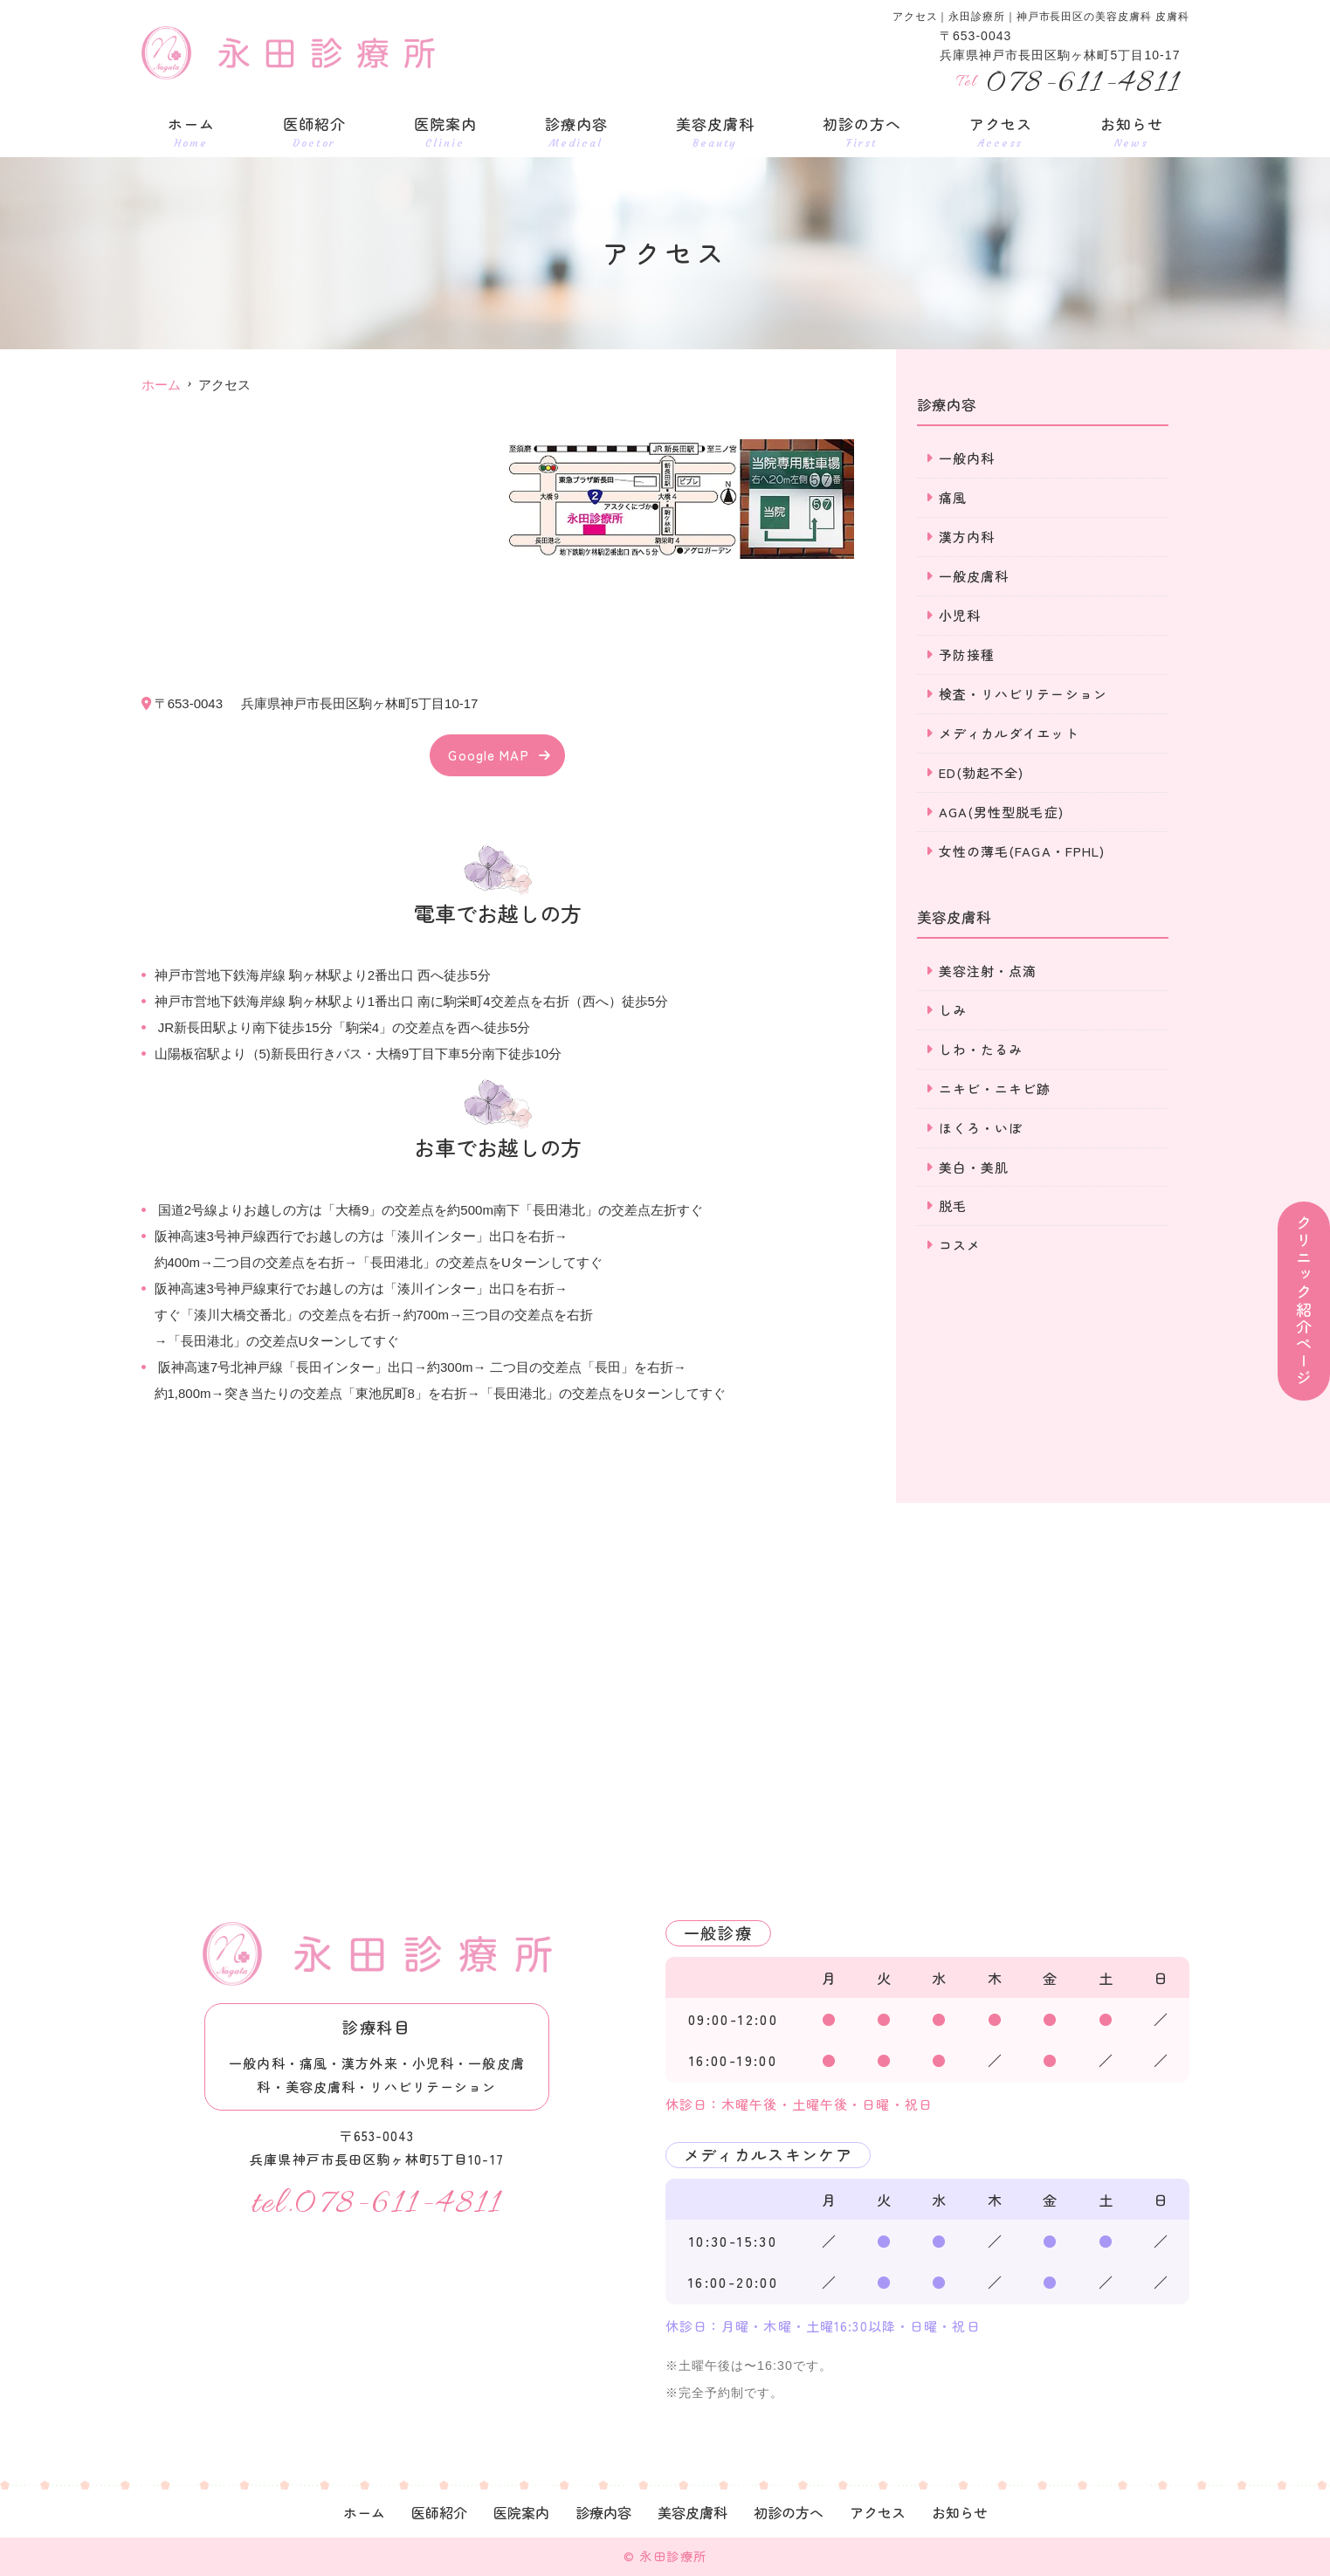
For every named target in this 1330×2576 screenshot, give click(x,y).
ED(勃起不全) (981, 772)
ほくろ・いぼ (981, 1128)
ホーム (191, 131)
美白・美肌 (974, 1168)
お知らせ (1131, 131)
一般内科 (967, 458)
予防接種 (967, 654)
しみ (953, 1011)
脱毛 (953, 1207)
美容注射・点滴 (988, 971)
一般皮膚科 (974, 576)
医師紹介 (314, 131)
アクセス (1000, 131)
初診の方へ (862, 131)
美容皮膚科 (715, 131)
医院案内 (445, 131)
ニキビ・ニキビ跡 (995, 1089)
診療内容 (576, 131)
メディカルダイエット (1009, 733)
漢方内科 (967, 536)
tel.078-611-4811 (377, 2204)
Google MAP (488, 755)
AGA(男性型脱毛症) (1001, 811)
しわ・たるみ (981, 1050)
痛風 (953, 497)
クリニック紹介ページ (1303, 1301)
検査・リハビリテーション (1023, 694)
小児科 (960, 615)
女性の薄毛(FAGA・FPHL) (1022, 851)
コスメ (960, 1246)
